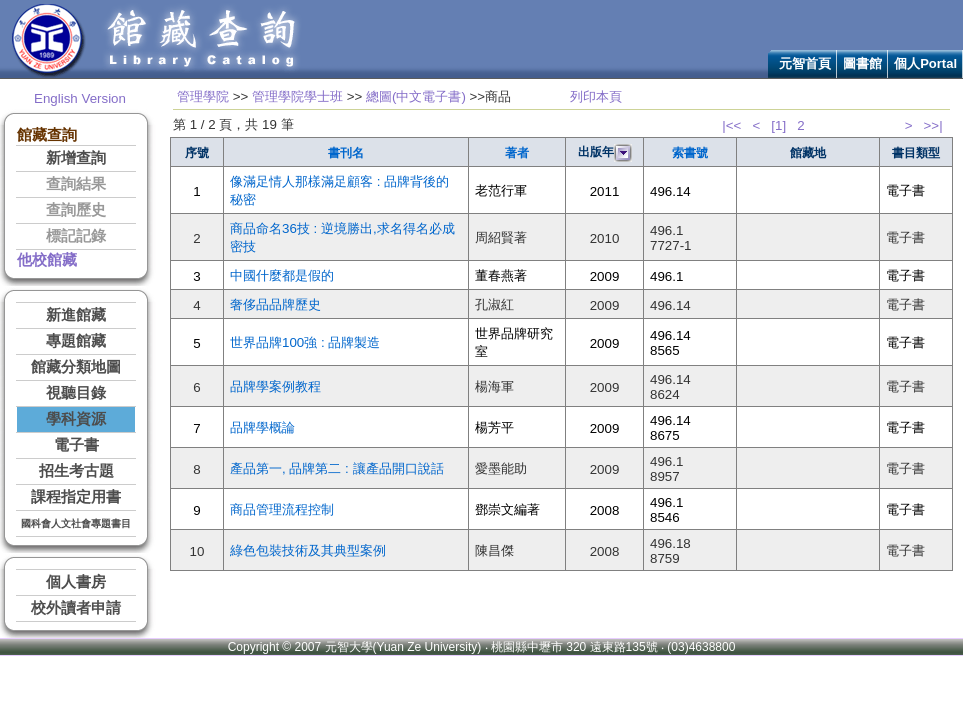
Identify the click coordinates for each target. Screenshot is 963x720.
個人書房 (76, 582)
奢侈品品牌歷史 (275, 304)
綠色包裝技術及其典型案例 (308, 550)
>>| (933, 125)
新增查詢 (76, 158)
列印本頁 (596, 96)
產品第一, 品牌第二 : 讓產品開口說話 (337, 468)
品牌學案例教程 (275, 386)
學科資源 (76, 419)
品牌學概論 (262, 427)
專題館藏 (76, 341)
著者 (517, 153)
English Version (80, 98)
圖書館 (862, 63)
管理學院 (203, 96)
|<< (731, 125)
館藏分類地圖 (76, 367)
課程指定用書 (76, 497)
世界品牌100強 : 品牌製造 (305, 342)
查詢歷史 (76, 210)
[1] (778, 125)
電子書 (76, 445)
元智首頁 (805, 63)
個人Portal (925, 63)
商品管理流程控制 (282, 509)
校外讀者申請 (76, 608)
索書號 (690, 153)
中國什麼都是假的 (282, 275)
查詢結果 (76, 184)
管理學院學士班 (297, 96)
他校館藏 (47, 260)
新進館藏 (76, 315)
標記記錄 (76, 236)
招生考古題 (76, 471)
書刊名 (346, 153)
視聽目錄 (76, 393)
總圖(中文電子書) (416, 96)
